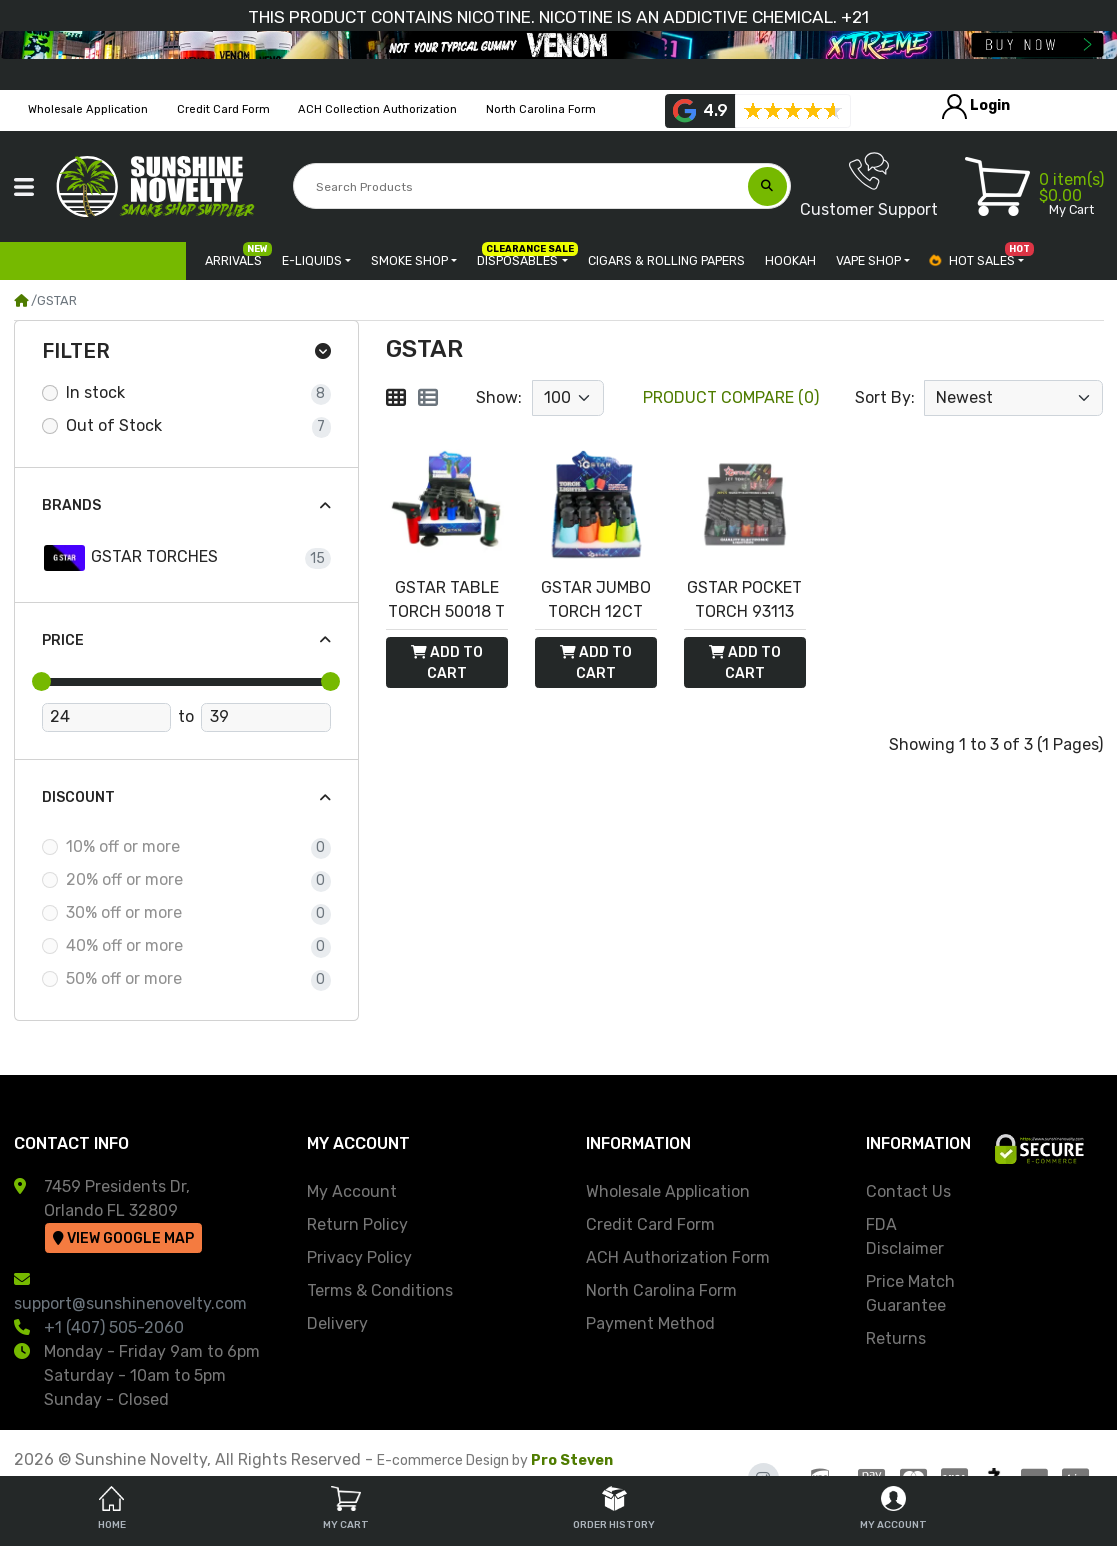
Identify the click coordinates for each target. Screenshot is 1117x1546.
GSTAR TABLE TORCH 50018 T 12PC (446, 601)
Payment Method (650, 1323)
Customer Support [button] (869, 185)
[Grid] (396, 398)
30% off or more (124, 912)
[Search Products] (522, 187)
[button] (24, 187)
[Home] (21, 300)
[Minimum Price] (106, 718)
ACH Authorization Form (678, 1257)
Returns (896, 1338)
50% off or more (124, 978)
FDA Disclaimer (905, 1236)
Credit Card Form (650, 1224)
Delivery (337, 1323)
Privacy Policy (359, 1257)
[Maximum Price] (265, 718)
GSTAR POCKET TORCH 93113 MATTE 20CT (744, 601)
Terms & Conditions (380, 1290)
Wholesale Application (668, 1191)
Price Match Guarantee (910, 1293)
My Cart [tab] (346, 1508)
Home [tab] (112, 1508)
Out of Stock (114, 425)
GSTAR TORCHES (130, 558)
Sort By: (885, 397)
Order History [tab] (614, 1508)
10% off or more (123, 846)
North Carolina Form (661, 1290)
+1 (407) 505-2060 (114, 1327)
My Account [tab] (893, 1508)
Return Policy (357, 1224)
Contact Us (908, 1191)
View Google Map (123, 1238)
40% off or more (124, 945)
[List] (428, 398)
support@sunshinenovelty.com (130, 1303)
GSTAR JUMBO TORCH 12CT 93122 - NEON (596, 601)
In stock (95, 392)
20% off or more (124, 879)
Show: (499, 397)
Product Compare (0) (731, 397)
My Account (352, 1191)
